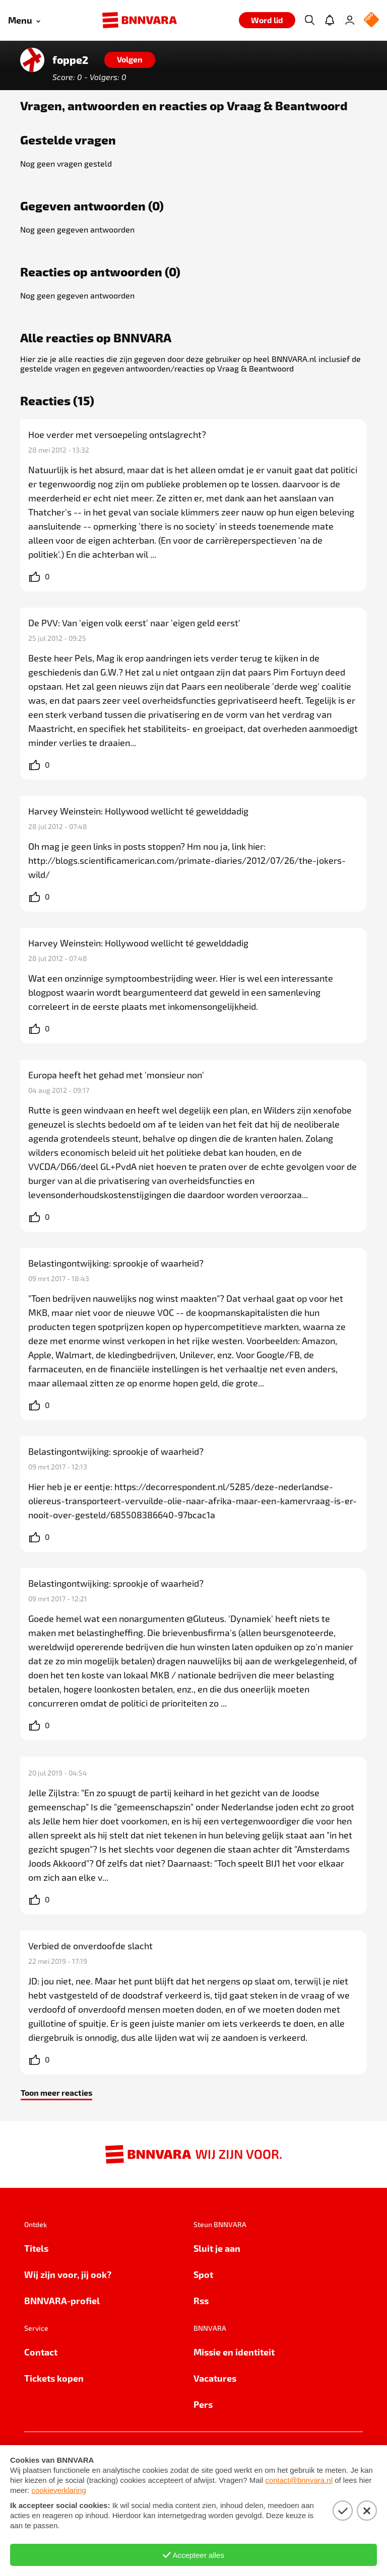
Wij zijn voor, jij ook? (67, 2274)
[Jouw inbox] (330, 20)
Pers (203, 2404)
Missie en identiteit (234, 2351)
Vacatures (215, 2378)
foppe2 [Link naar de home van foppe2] (70, 60)
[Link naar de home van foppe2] (32, 60)
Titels (36, 2248)
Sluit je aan (217, 2248)
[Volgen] (129, 60)
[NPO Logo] (371, 20)
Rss (201, 2300)
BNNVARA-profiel (62, 2300)
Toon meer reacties (56, 2092)
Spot (203, 2274)
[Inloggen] (350, 20)
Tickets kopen (54, 2378)
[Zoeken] (309, 20)
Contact (40, 2351)
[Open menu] (24, 20)
